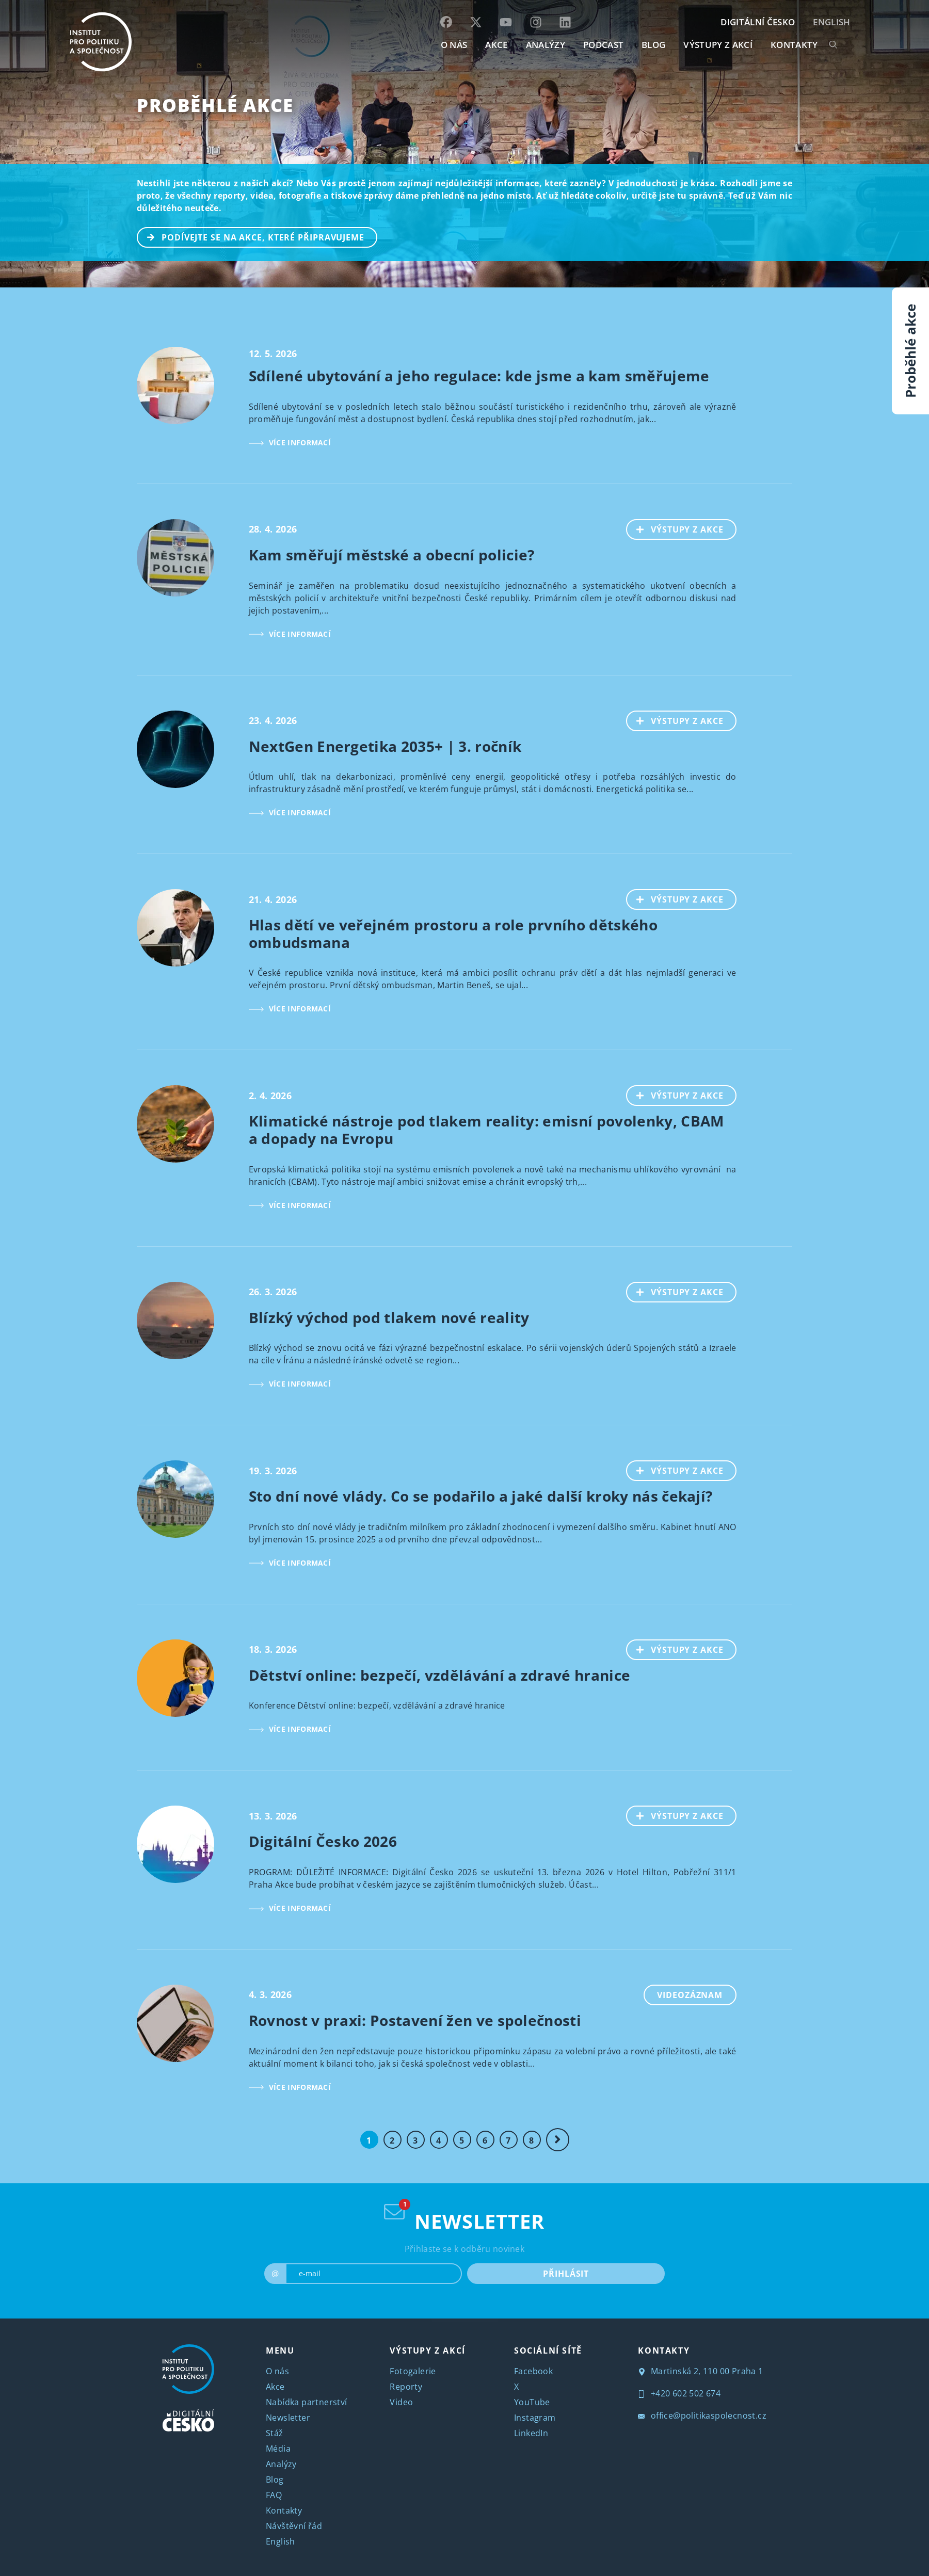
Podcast (603, 45)
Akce (275, 2386)
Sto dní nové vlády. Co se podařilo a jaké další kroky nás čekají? (481, 1496)
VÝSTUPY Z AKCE (675, 528)
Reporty (406, 2386)
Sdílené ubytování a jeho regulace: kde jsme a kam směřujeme (479, 375)
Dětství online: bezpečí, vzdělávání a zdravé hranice (440, 1675)
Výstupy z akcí (717, 45)
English (831, 22)
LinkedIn (531, 2433)
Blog (275, 2479)
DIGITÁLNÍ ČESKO (757, 22)
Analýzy (545, 45)
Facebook (533, 2371)
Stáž (274, 2433)
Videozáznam (690, 1995)
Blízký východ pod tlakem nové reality (389, 1317)
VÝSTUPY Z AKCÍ (427, 2350)
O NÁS (454, 45)
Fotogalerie (413, 2371)
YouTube (532, 2402)
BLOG (653, 45)
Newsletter (288, 2417)
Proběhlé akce (215, 105)
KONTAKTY (794, 45)
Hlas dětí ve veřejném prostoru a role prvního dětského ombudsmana (453, 933)
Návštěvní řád (294, 2526)
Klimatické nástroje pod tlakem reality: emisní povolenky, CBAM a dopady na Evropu (486, 1129)
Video (401, 2402)
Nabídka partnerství (306, 2402)
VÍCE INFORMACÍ (290, 442)
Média (278, 2448)
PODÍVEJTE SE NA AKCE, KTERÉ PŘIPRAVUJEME (251, 236)
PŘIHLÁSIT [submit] (566, 2273)
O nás (277, 2371)
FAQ (274, 2495)
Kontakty (284, 2510)
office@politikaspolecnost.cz (702, 2415)
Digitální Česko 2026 (323, 1841)
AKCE (496, 45)
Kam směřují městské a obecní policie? (392, 555)
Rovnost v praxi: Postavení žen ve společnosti (415, 2020)
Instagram (535, 2417)
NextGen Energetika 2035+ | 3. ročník (385, 746)
